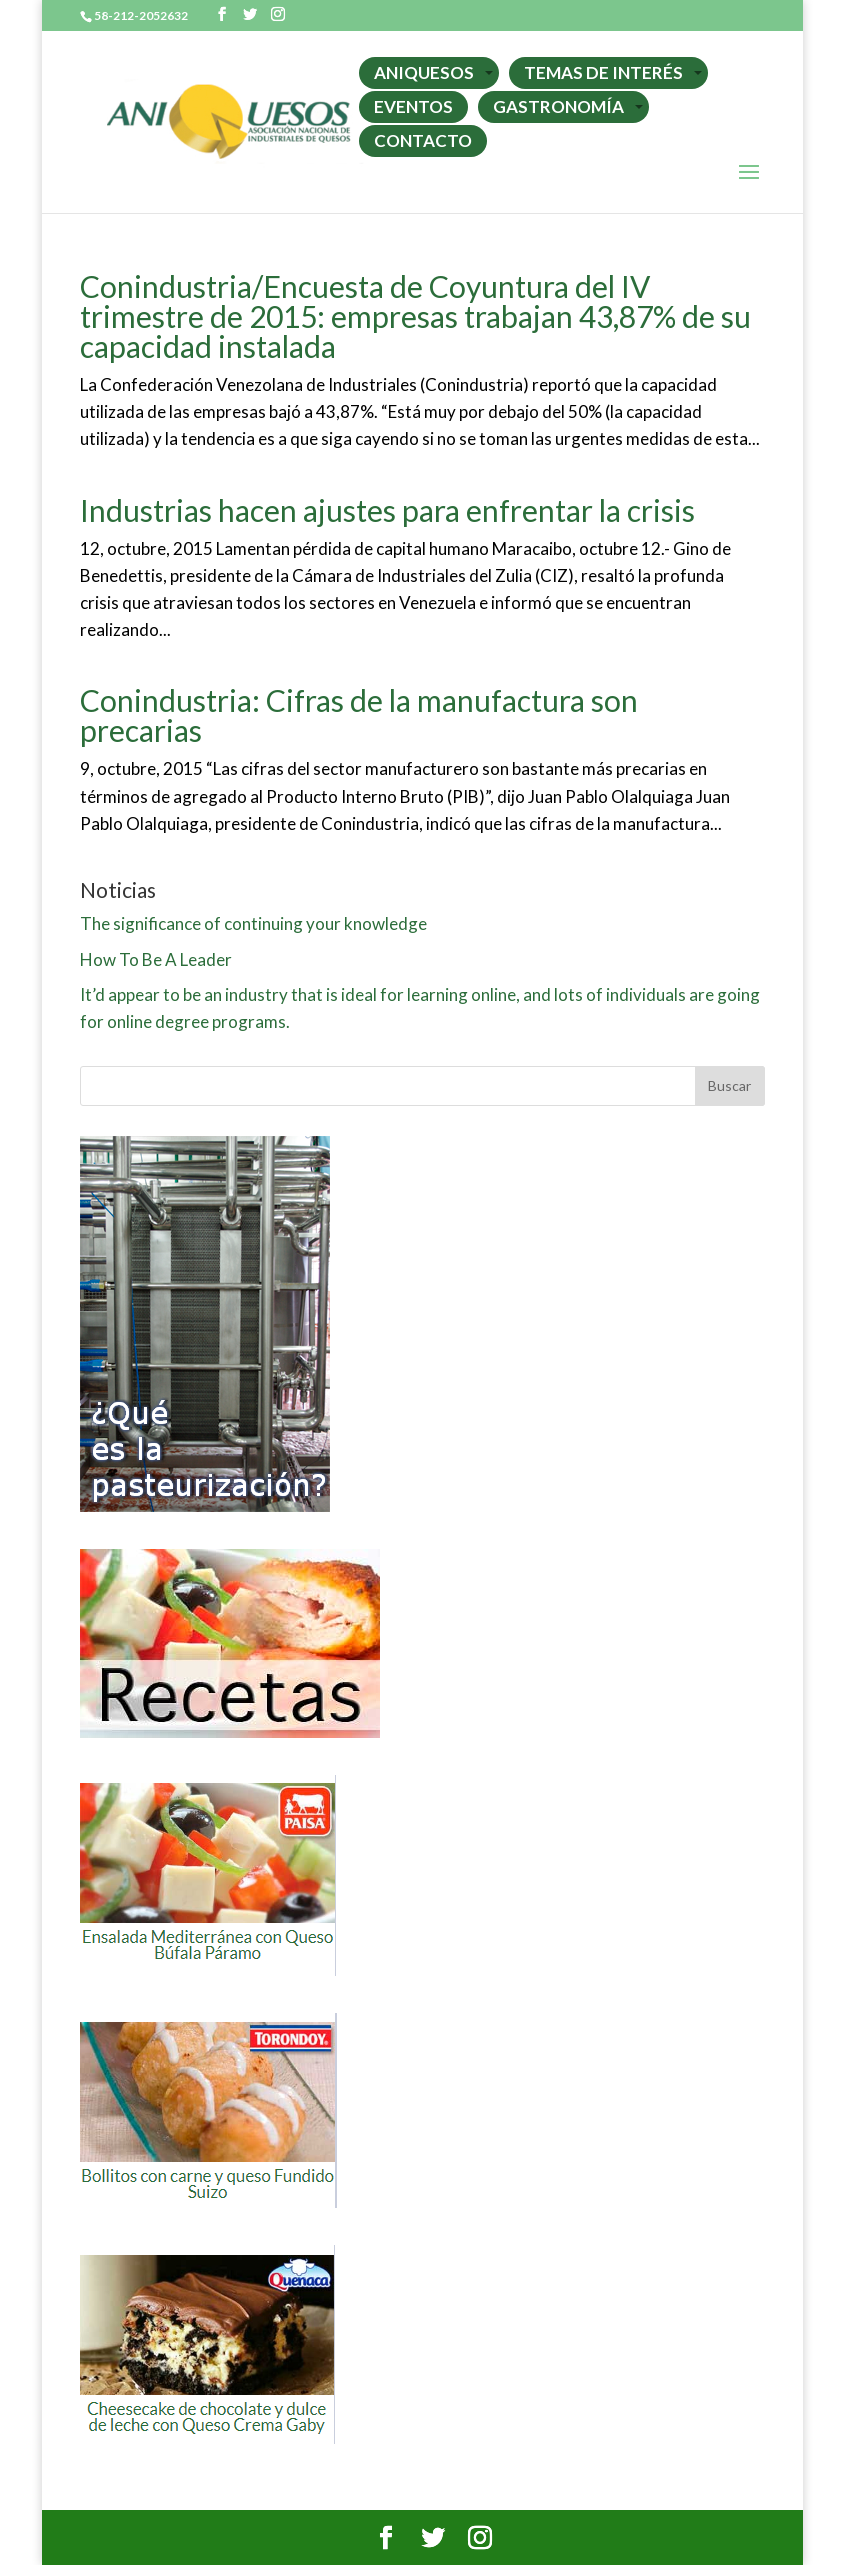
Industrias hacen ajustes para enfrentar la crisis (387, 510)
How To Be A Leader (156, 959)
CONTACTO (423, 140)
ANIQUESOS (424, 72)
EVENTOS (413, 106)
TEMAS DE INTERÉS (603, 72)
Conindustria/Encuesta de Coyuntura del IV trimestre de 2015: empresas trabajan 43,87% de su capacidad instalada (415, 316)
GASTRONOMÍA (558, 106)
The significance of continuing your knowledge (253, 923)
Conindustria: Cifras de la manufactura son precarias (359, 715)
